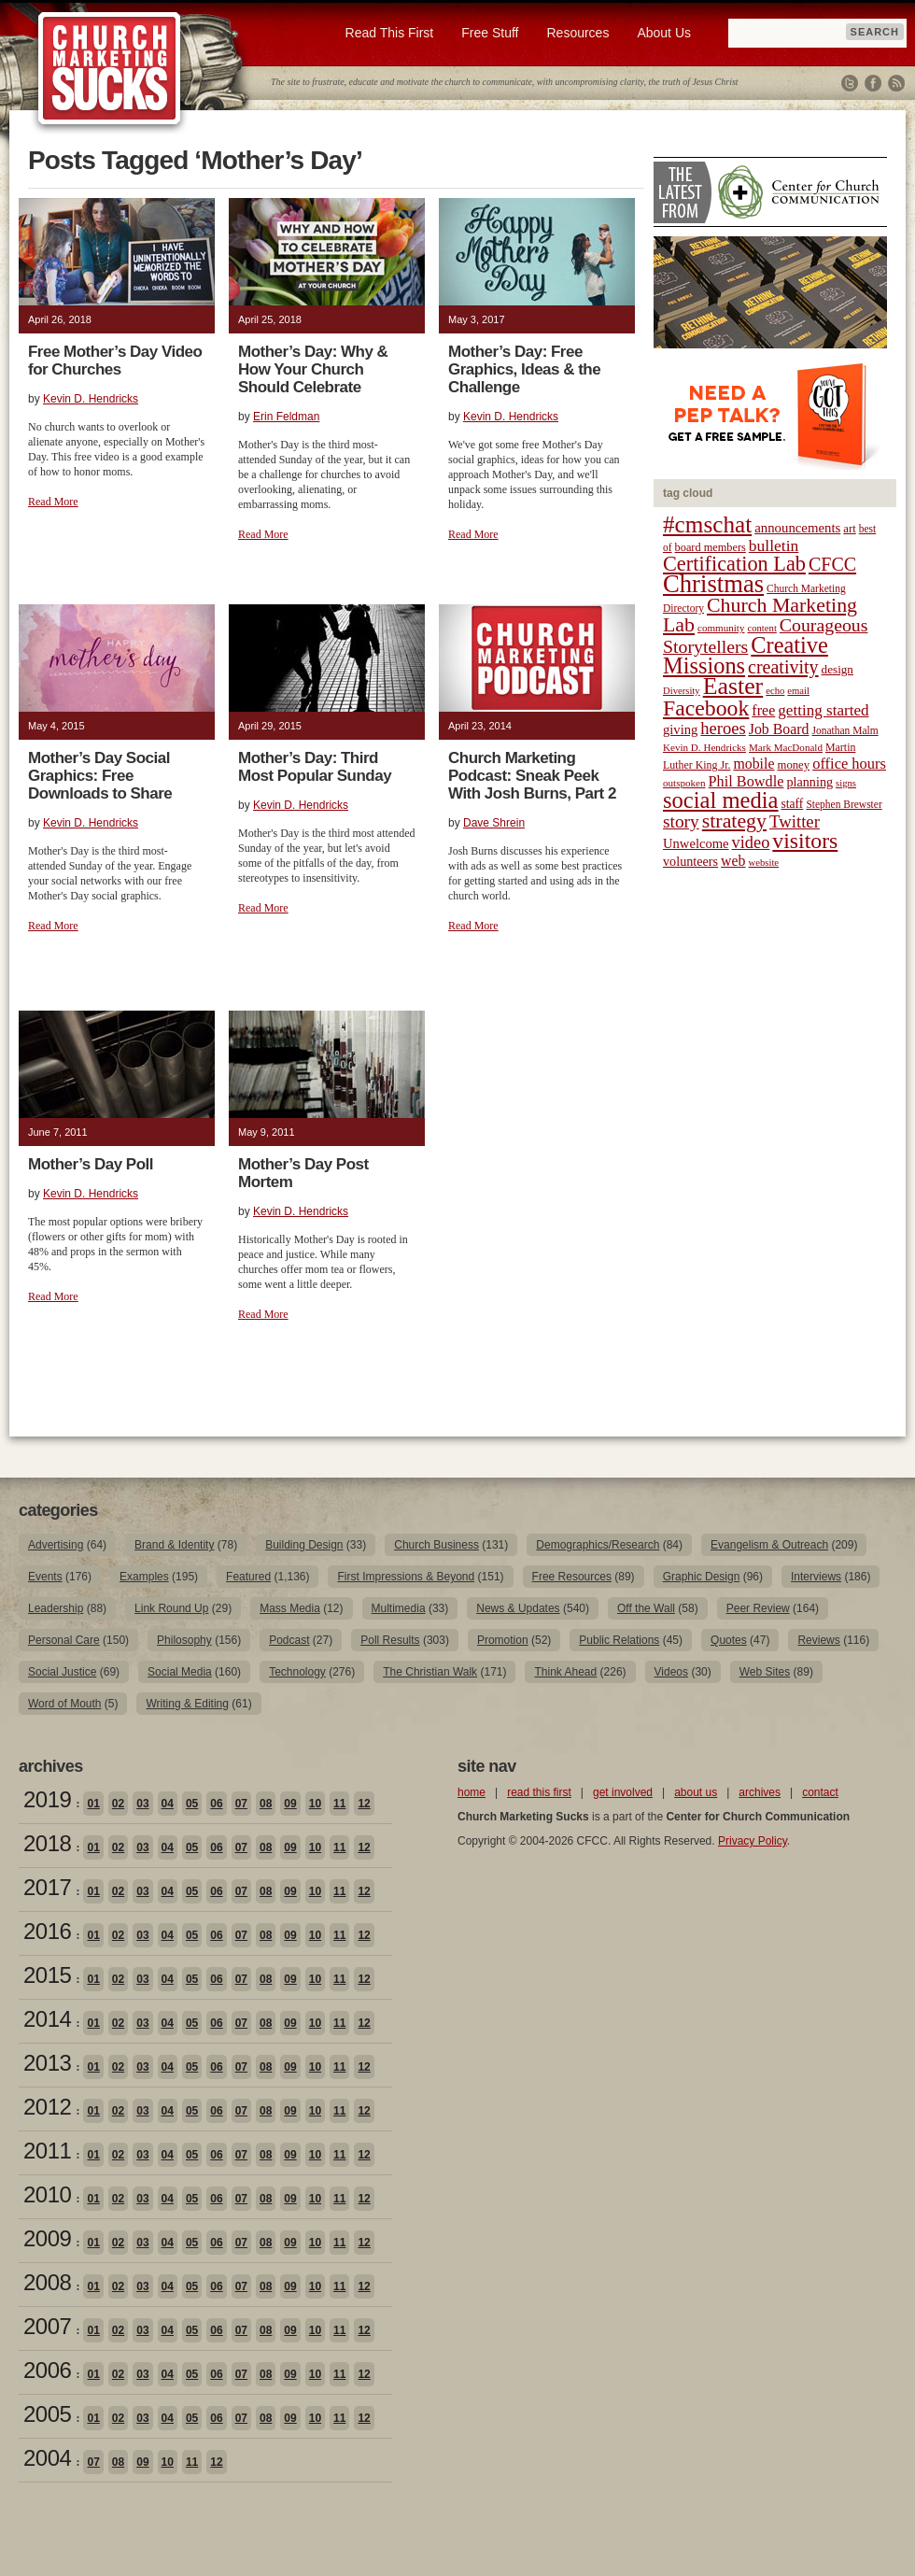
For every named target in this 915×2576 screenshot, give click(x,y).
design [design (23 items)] (837, 669)
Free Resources (572, 1576)
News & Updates (517, 1608)
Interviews (816, 1576)
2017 (47, 1887)
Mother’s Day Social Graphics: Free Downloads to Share (100, 775)
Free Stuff (489, 32)
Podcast (289, 1640)
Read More (53, 501)
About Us (664, 32)
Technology (297, 1671)
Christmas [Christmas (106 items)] (713, 584)
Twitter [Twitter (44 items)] (794, 821)
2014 (47, 2018)
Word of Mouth (64, 1703)
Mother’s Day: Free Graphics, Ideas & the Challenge (524, 369)
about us (695, 1792)
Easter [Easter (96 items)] (733, 686)
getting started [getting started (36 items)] (823, 710)
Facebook (873, 83)
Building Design (304, 1544)
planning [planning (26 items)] (809, 781)
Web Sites (764, 1671)
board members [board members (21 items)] (710, 547)
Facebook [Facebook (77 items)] (706, 708)
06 (216, 1803)
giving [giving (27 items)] (680, 729)
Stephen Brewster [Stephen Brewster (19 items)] (843, 804)
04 (168, 1803)
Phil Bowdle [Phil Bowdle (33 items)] (746, 781)
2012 (47, 2106)
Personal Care (64, 1640)
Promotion (502, 1640)
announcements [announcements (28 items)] (797, 527)
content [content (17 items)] (761, 628)
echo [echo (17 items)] (775, 691)
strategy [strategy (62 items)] (734, 821)
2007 (47, 2326)
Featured (248, 1576)
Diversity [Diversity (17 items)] (681, 691)
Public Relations (619, 1640)
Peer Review (758, 1608)
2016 (47, 1931)
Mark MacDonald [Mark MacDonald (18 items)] (786, 747)
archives (760, 1792)
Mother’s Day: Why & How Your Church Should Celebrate (312, 369)
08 (266, 1803)
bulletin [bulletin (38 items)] (774, 545)
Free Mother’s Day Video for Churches (115, 360)
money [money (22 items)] (793, 764)
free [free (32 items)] (763, 710)
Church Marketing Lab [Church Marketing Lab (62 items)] (760, 615)
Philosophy (184, 1640)
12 (364, 1803)
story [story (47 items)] (681, 821)
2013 (47, 2062)
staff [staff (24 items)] (792, 804)
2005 (47, 2414)
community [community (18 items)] (720, 627)
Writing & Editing (187, 1703)
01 (93, 1803)
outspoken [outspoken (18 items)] (684, 782)
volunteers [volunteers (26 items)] (690, 861)
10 (315, 1803)
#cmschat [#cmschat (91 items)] (707, 524)
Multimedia (399, 1608)
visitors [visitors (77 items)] (805, 840)
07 (241, 1803)
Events (45, 1576)
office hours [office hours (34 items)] (849, 763)
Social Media (180, 1671)
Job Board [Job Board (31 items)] (779, 729)
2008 (47, 2282)
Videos (671, 1671)
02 (118, 1803)
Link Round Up (171, 1608)
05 (192, 1803)
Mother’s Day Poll (90, 1164)
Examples (144, 1576)
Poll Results (389, 1640)
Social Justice (62, 1671)
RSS (896, 83)
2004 (47, 2457)
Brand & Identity (174, 1544)
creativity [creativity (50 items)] (783, 667)
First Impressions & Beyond (405, 1576)
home (472, 1792)
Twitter (849, 83)
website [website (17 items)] (764, 862)
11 (339, 1803)
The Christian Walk (430, 1671)
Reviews (818, 1640)
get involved (623, 1792)
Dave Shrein (494, 822)
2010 (47, 2194)
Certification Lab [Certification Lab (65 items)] (734, 563)
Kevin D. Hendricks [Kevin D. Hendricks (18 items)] (704, 747)
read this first (539, 1792)
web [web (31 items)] (733, 861)
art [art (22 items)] (849, 528)
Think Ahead (565, 1671)
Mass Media (290, 1608)
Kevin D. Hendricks (90, 398)
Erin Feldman (286, 416)
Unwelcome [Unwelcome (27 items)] (696, 843)
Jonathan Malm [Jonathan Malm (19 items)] (845, 730)
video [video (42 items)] (751, 842)
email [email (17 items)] (798, 691)
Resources (577, 32)
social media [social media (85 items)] (721, 800)
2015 (47, 1975)
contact (820, 1792)
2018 (47, 1843)
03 (142, 1803)
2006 (47, 2370)
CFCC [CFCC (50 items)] (832, 564)
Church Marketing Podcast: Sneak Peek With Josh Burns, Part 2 (532, 775)
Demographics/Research (597, 1544)
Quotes (729, 1640)
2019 (47, 1799)
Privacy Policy (752, 1840)
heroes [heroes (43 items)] (722, 728)
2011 (47, 2150)
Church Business (436, 1544)
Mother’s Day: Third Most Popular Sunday (314, 767)
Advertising (55, 1544)
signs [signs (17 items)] (846, 783)
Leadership (55, 1608)
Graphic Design (701, 1576)
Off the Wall (646, 1608)
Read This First (389, 32)
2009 (47, 2238)
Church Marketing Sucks (109, 69)
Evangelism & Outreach (769, 1544)
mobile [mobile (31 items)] (753, 763)
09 (290, 1803)
